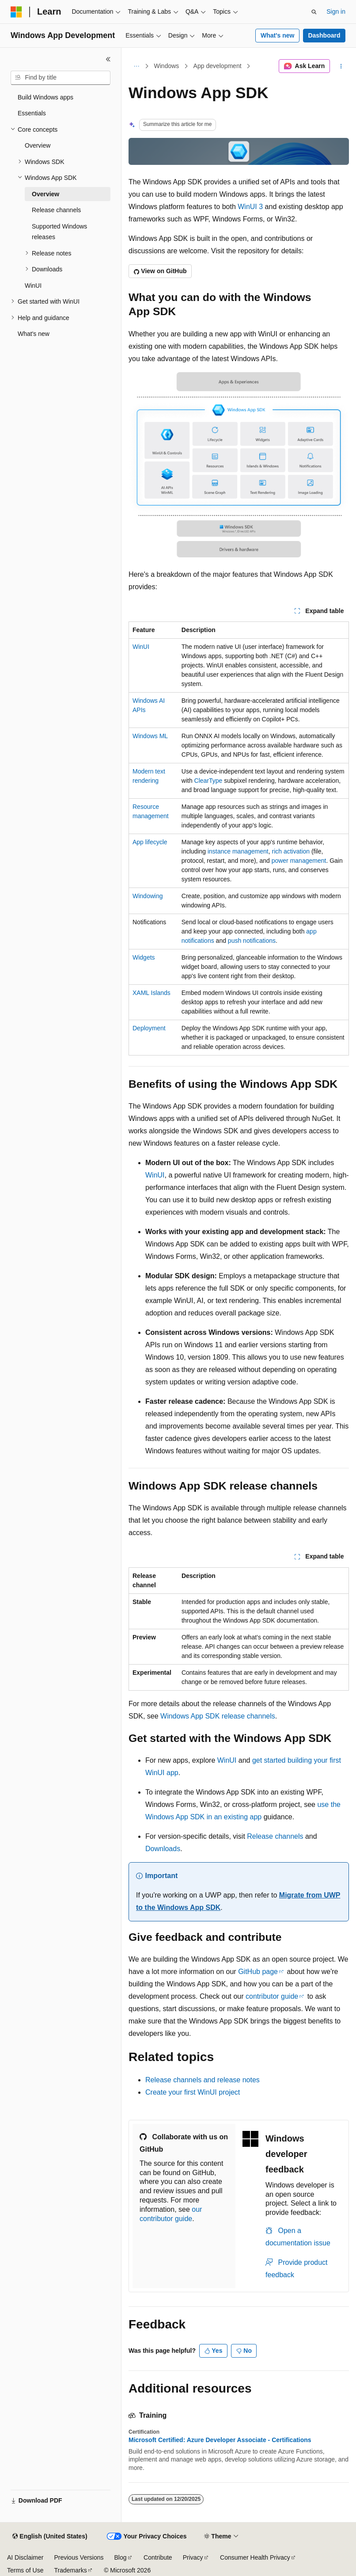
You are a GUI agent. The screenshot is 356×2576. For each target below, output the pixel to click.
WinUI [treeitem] (33, 285)
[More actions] (341, 66)
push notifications (252, 940)
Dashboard (324, 35)
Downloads (162, 1848)
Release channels (275, 1836)
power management (299, 860)
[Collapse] (108, 59)
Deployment (149, 1028)
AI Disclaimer (25, 2557)
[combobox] (60, 78)
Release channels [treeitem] (56, 209)
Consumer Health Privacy (255, 2557)
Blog (120, 2557)
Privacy (193, 2557)
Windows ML (150, 735)
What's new (277, 35)
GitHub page (258, 1971)
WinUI (141, 646)
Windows (166, 65)
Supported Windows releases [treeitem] (59, 232)
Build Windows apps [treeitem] (45, 97)
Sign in (335, 11)
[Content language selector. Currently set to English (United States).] (49, 2537)
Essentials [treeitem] (32, 113)
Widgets (144, 957)
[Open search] (314, 12)
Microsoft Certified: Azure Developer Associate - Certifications (220, 2439)
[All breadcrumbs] (136, 66)
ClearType (208, 780)
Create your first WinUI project (192, 2092)
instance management (238, 851)
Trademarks (70, 2570)
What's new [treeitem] (33, 333)
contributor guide (272, 1996)
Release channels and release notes (202, 2080)
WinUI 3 (250, 206)
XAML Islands (151, 992)
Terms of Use (25, 2570)
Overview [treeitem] (37, 145)
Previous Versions (78, 2557)
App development (217, 65)
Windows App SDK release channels (217, 1716)
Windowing (148, 895)
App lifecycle (150, 842)
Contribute (158, 2557)
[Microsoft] (16, 12)
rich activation (291, 851)
